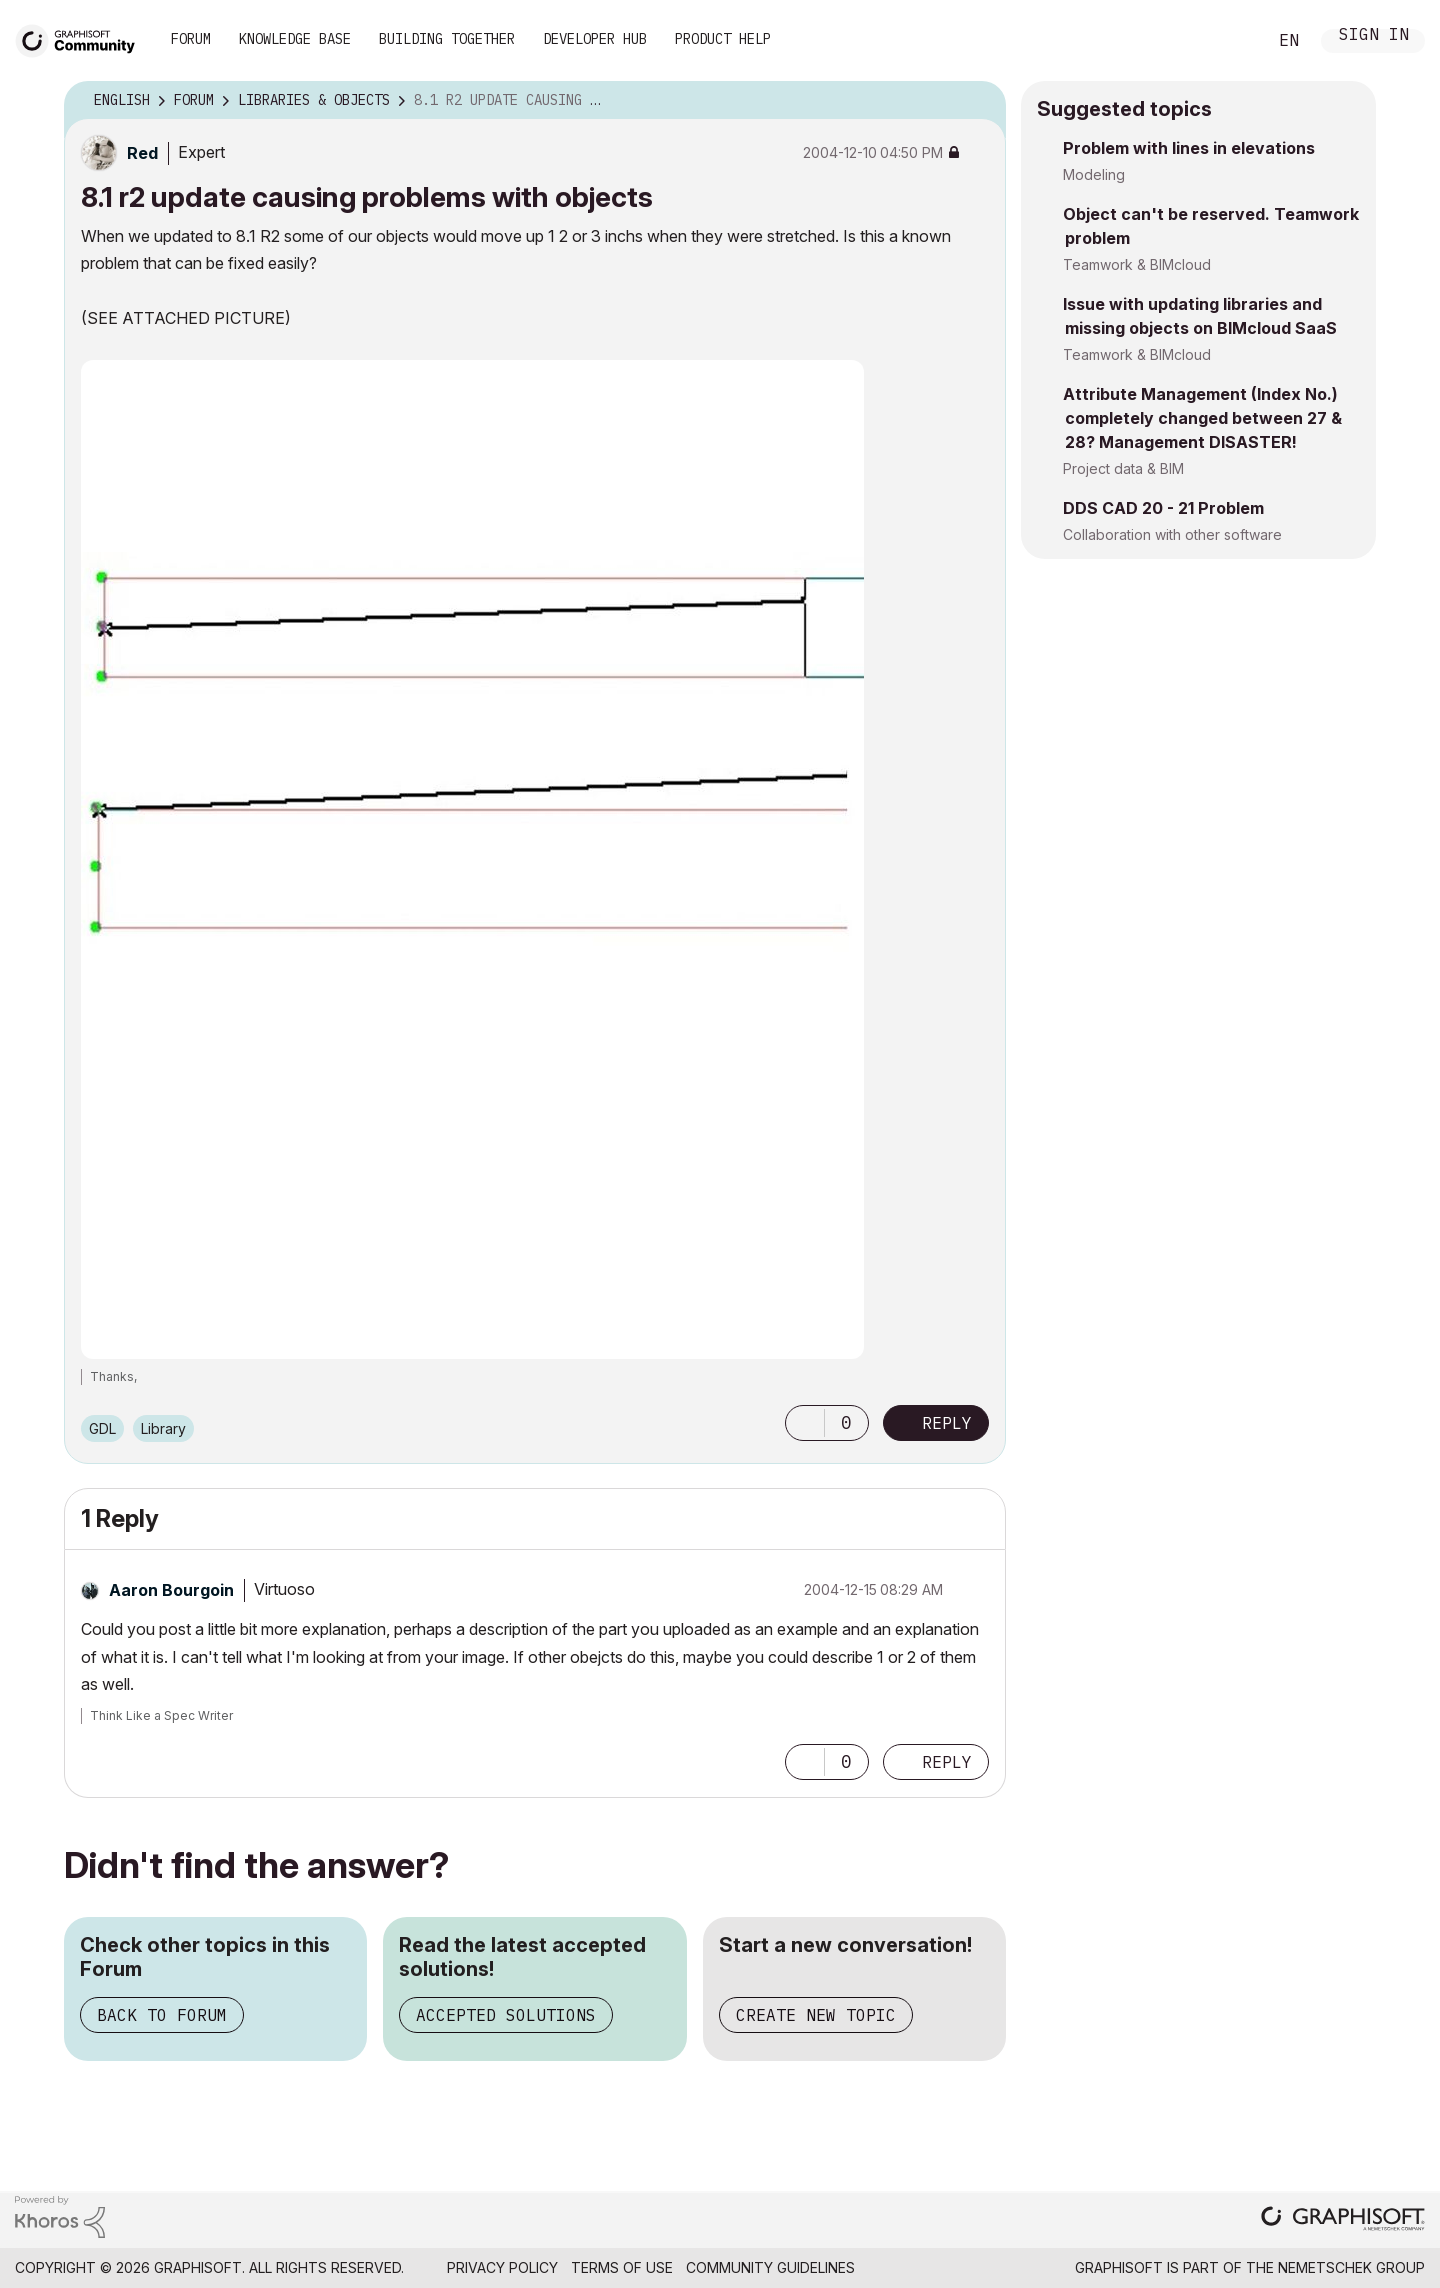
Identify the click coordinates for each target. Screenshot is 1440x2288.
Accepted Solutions (506, 2015)
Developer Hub (595, 39)
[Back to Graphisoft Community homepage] (82, 38)
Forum (191, 39)
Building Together (447, 39)
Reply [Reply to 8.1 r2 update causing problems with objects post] (947, 1423)
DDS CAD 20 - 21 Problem (1163, 508)
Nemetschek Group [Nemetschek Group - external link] (1351, 2267)
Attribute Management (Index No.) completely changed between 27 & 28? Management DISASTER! (1202, 418)
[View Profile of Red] (142, 153)
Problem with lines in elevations (1189, 148)
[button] (805, 1423)
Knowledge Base (295, 39)
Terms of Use (622, 2267)
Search (1229, 41)
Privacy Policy (502, 2267)
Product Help (723, 39)
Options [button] (978, 101)
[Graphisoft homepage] (1343, 2220)
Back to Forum (162, 2015)
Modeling (1094, 174)
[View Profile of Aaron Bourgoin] (171, 1590)
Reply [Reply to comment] (947, 1762)
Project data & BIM (1123, 468)
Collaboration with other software (1172, 534)
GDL (102, 1428)
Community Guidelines (770, 2267)
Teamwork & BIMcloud (1137, 264)
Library (163, 1428)
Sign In (1374, 36)
